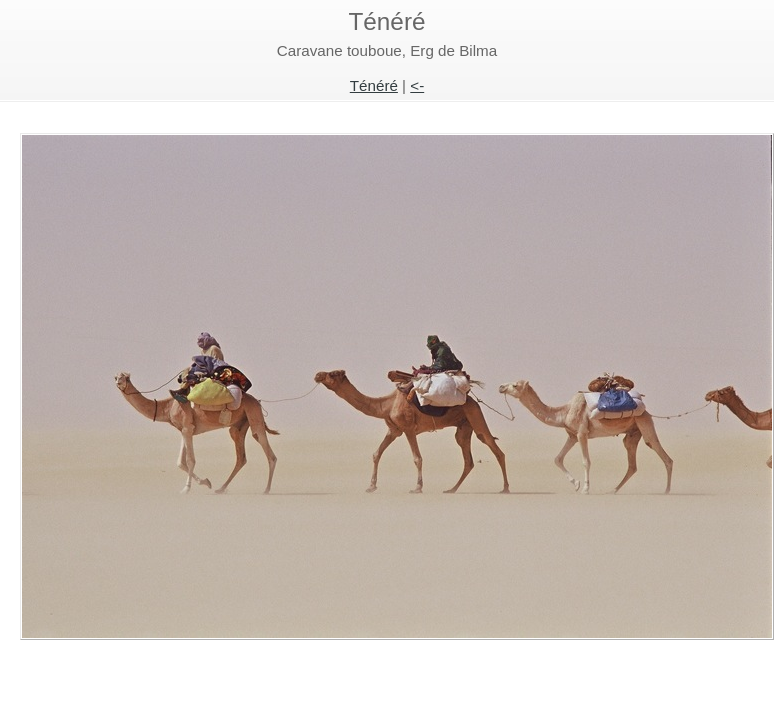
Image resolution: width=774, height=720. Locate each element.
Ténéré (374, 85)
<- (417, 85)
